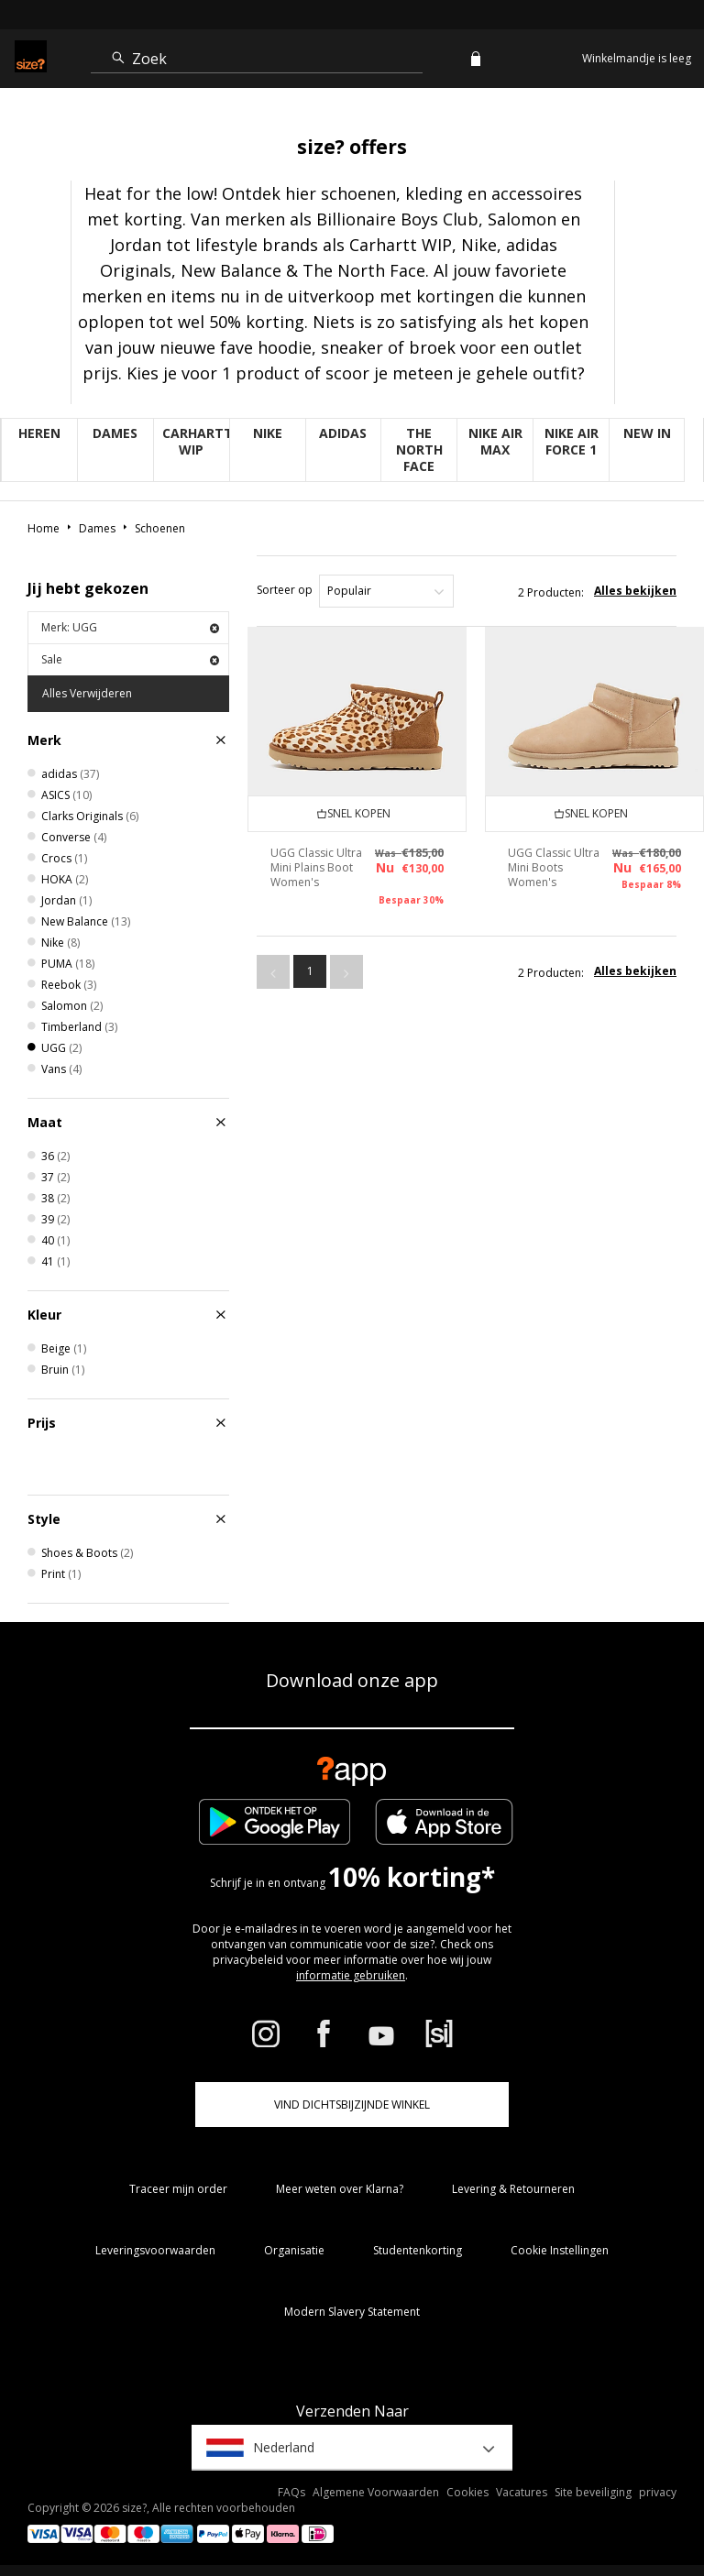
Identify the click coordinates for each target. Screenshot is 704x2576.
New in (647, 433)
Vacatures (521, 2492)
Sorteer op (285, 589)
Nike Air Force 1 (571, 441)
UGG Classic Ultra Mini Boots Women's (554, 867)
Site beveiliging (593, 2492)
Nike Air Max (495, 441)
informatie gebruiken (350, 1975)
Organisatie (294, 2250)
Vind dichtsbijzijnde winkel (352, 2104)
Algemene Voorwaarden (376, 2492)
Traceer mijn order (178, 2189)
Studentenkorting (417, 2250)
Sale (130, 659)
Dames (115, 433)
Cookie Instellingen (560, 2250)
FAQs (291, 2492)
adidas (343, 433)
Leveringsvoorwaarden (155, 2250)
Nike (267, 433)
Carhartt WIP (195, 441)
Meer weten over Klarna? (339, 2189)
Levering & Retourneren (513, 2189)
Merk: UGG (130, 627)
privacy (657, 2492)
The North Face (419, 449)
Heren (39, 433)
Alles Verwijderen (87, 693)
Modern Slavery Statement (352, 2311)
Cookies (467, 2492)
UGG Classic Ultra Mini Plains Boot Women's (316, 867)
